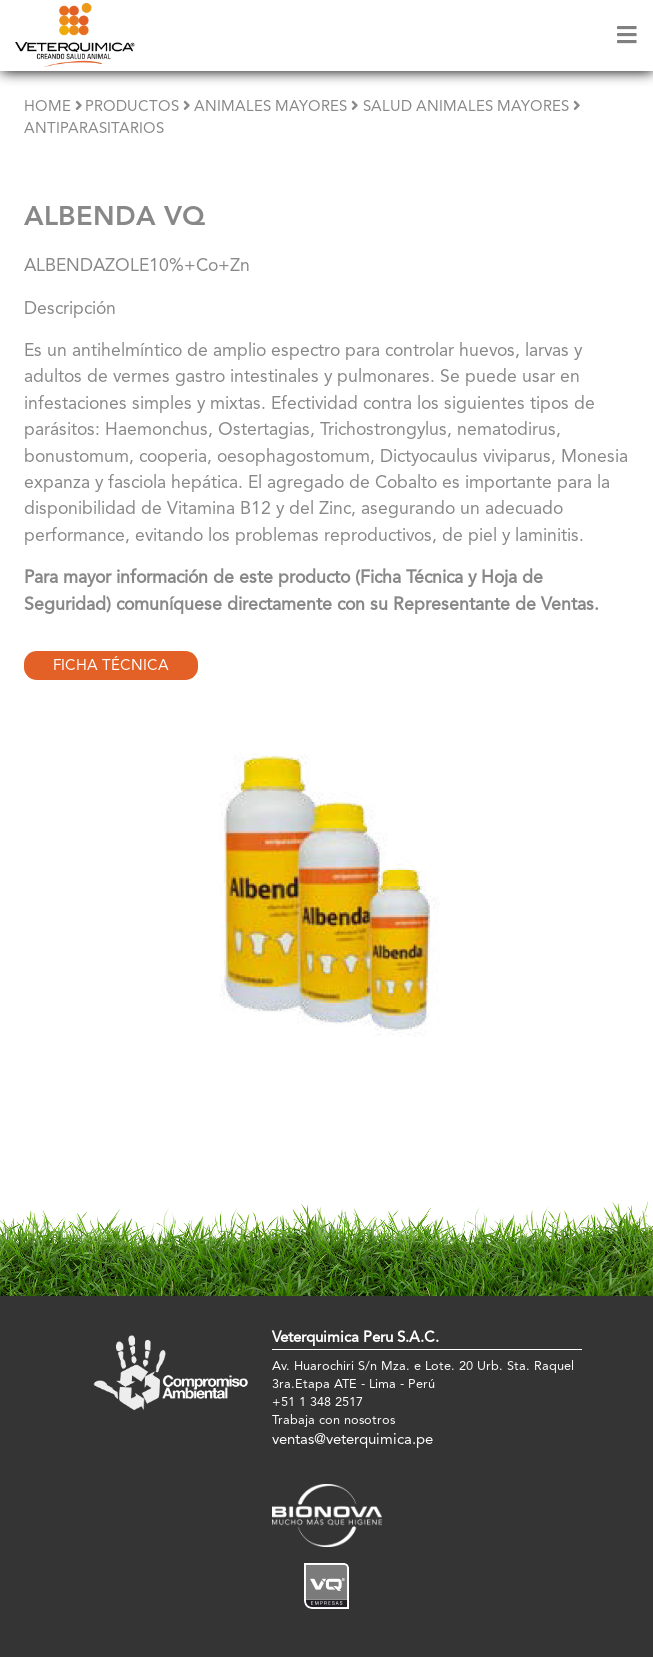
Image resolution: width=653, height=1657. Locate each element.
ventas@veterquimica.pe (352, 1440)
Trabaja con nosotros (333, 1420)
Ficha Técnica (111, 666)
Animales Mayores (270, 107)
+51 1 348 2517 (317, 1402)
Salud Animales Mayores (466, 107)
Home (47, 107)
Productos (132, 107)
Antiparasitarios (94, 129)
